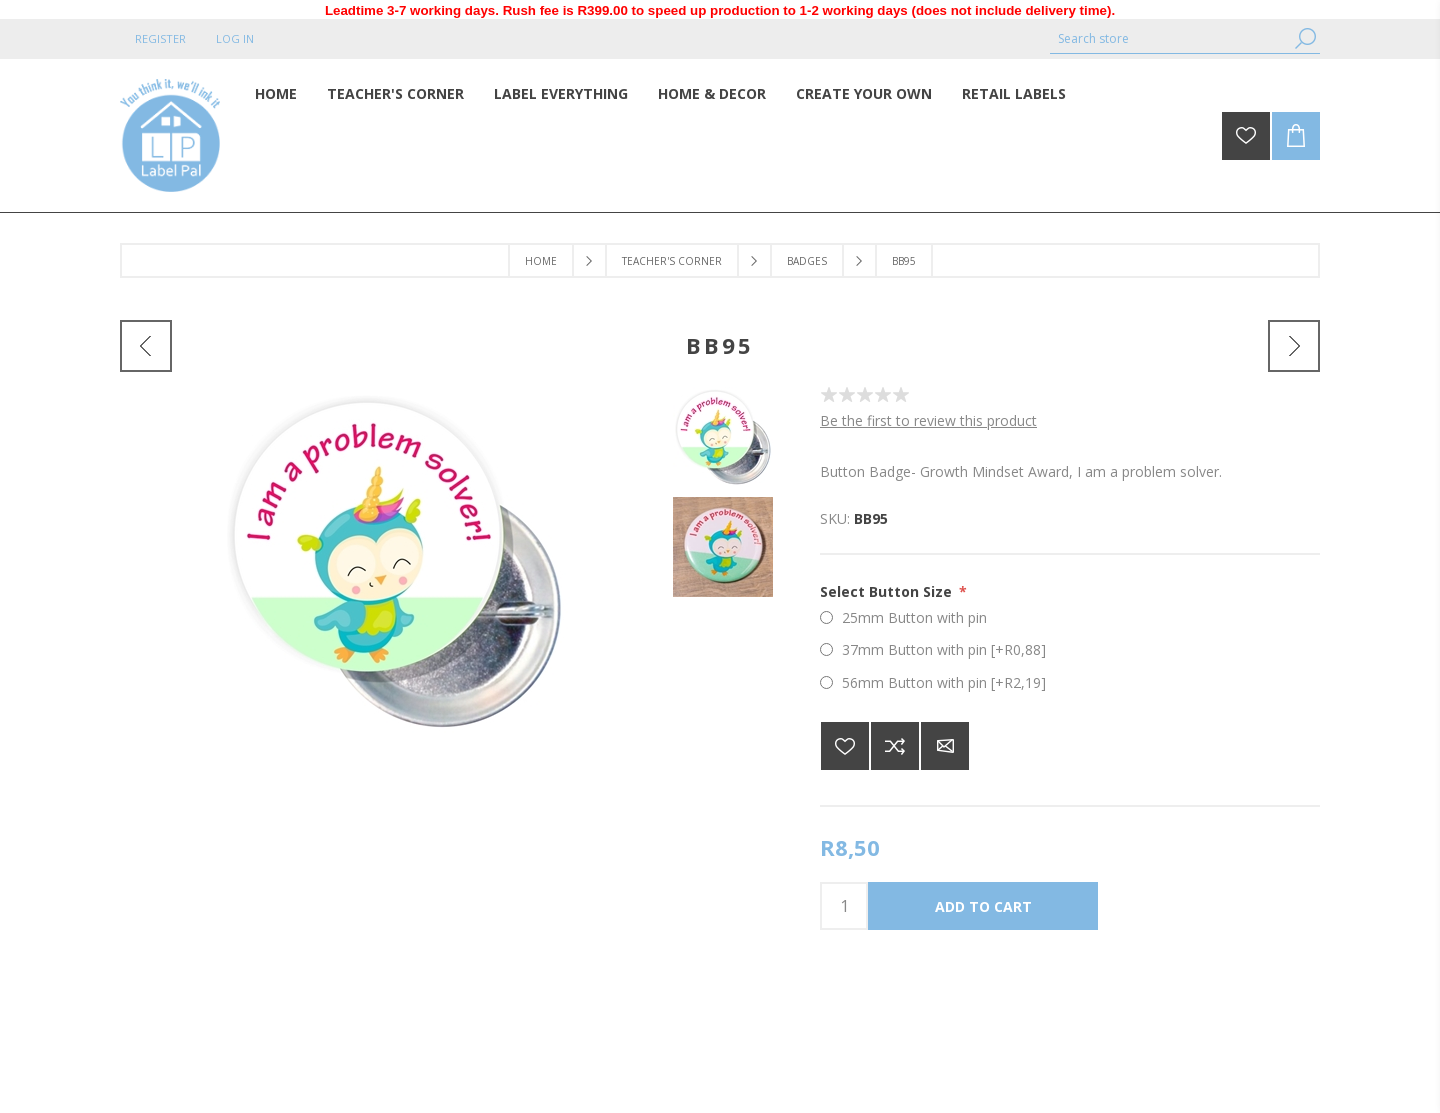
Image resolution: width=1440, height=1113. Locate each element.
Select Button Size (888, 591)
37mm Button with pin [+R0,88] (944, 649)
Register (160, 38)
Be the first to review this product (928, 420)
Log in (235, 38)
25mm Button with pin (914, 617)
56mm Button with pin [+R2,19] (944, 682)
